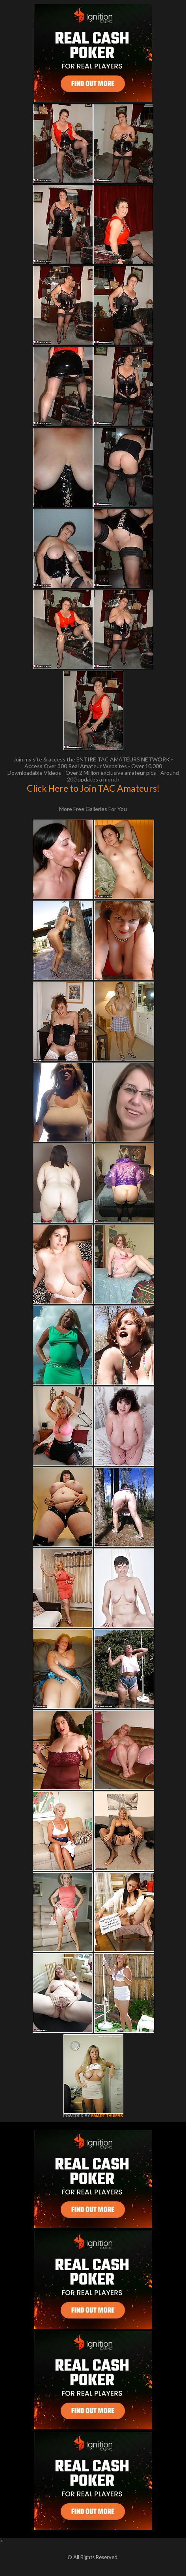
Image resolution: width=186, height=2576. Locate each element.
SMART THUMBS (107, 2116)
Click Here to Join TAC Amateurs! (93, 788)
